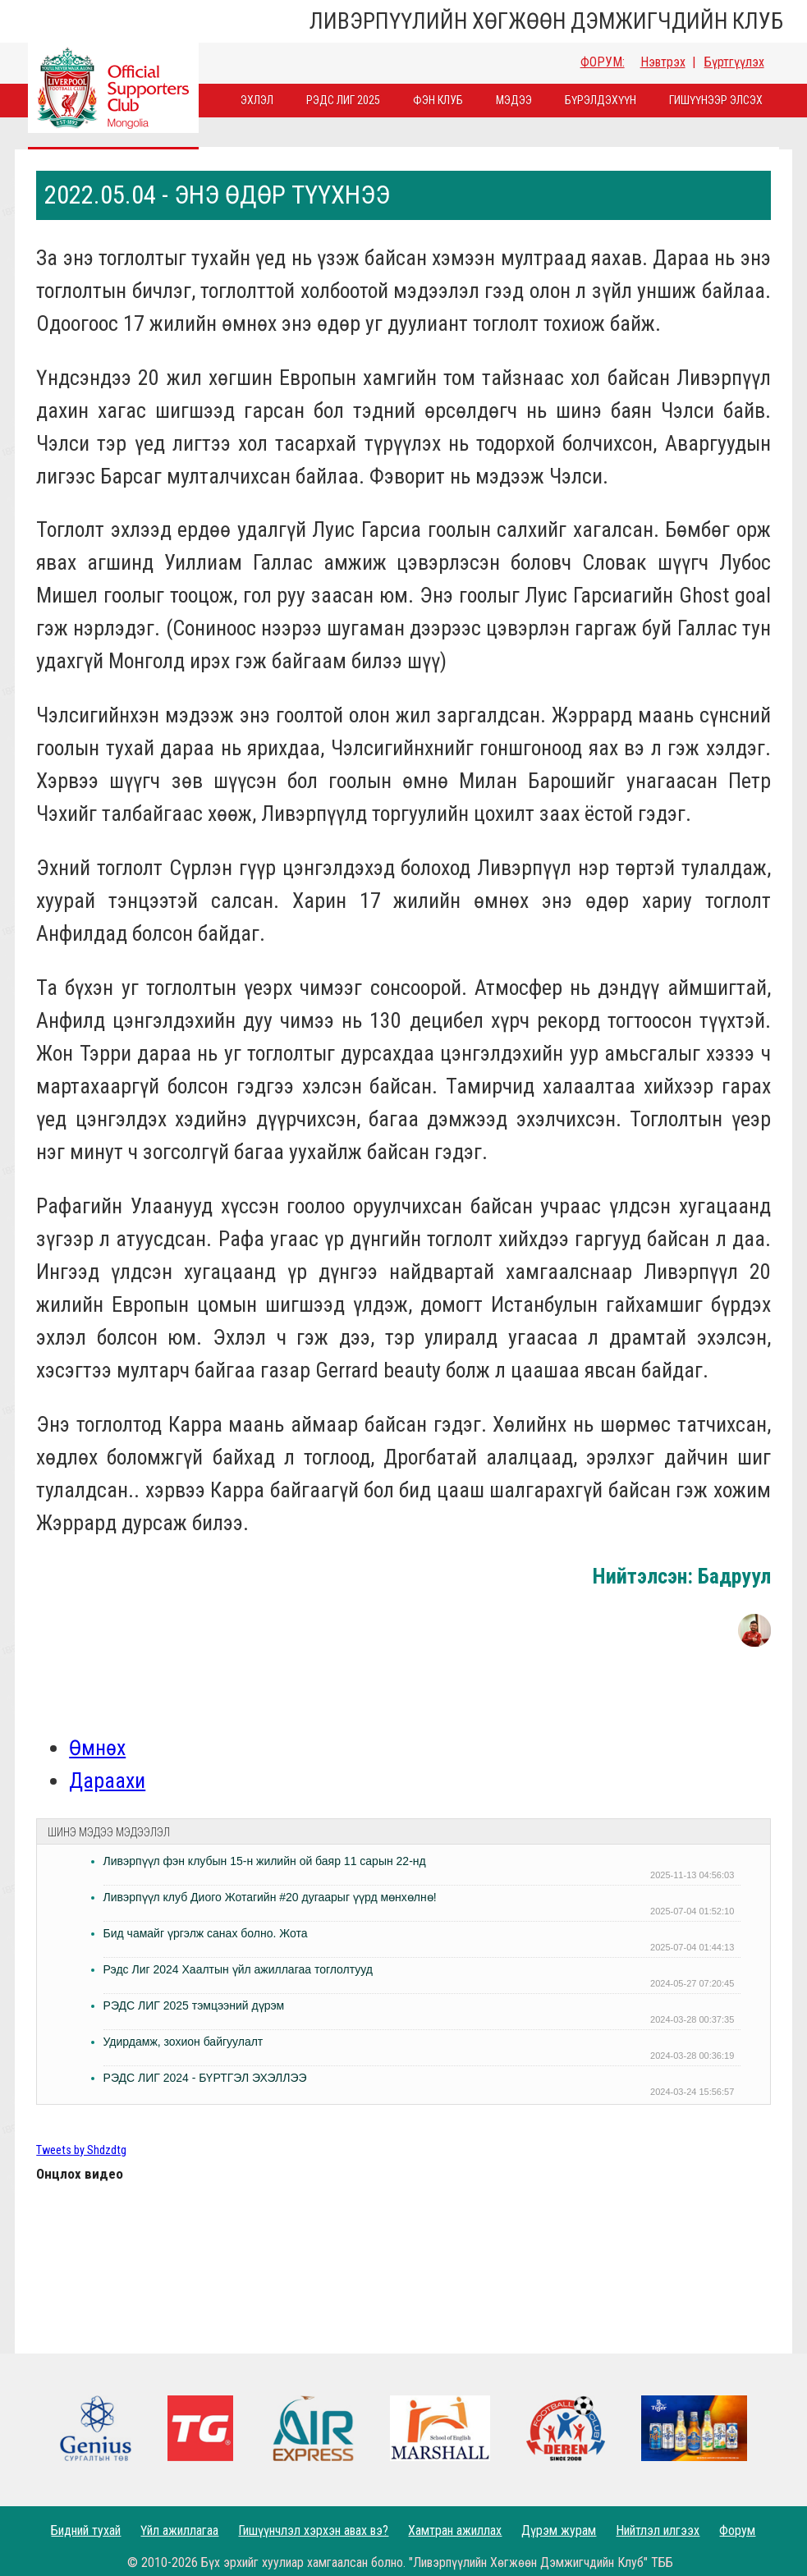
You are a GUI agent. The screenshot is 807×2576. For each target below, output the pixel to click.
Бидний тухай (86, 2530)
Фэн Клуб (438, 100)
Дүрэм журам (558, 2530)
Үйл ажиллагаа (179, 2530)
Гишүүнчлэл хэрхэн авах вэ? (313, 2530)
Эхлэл (257, 100)
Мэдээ (514, 100)
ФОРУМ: (602, 62)
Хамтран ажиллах (455, 2530)
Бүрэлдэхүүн (600, 100)
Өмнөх (97, 1747)
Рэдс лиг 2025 (343, 100)
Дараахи (107, 1780)
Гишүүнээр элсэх (716, 100)
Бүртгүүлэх (734, 62)
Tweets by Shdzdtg (81, 2150)
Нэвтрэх (662, 62)
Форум (737, 2530)
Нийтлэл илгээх (657, 2530)
